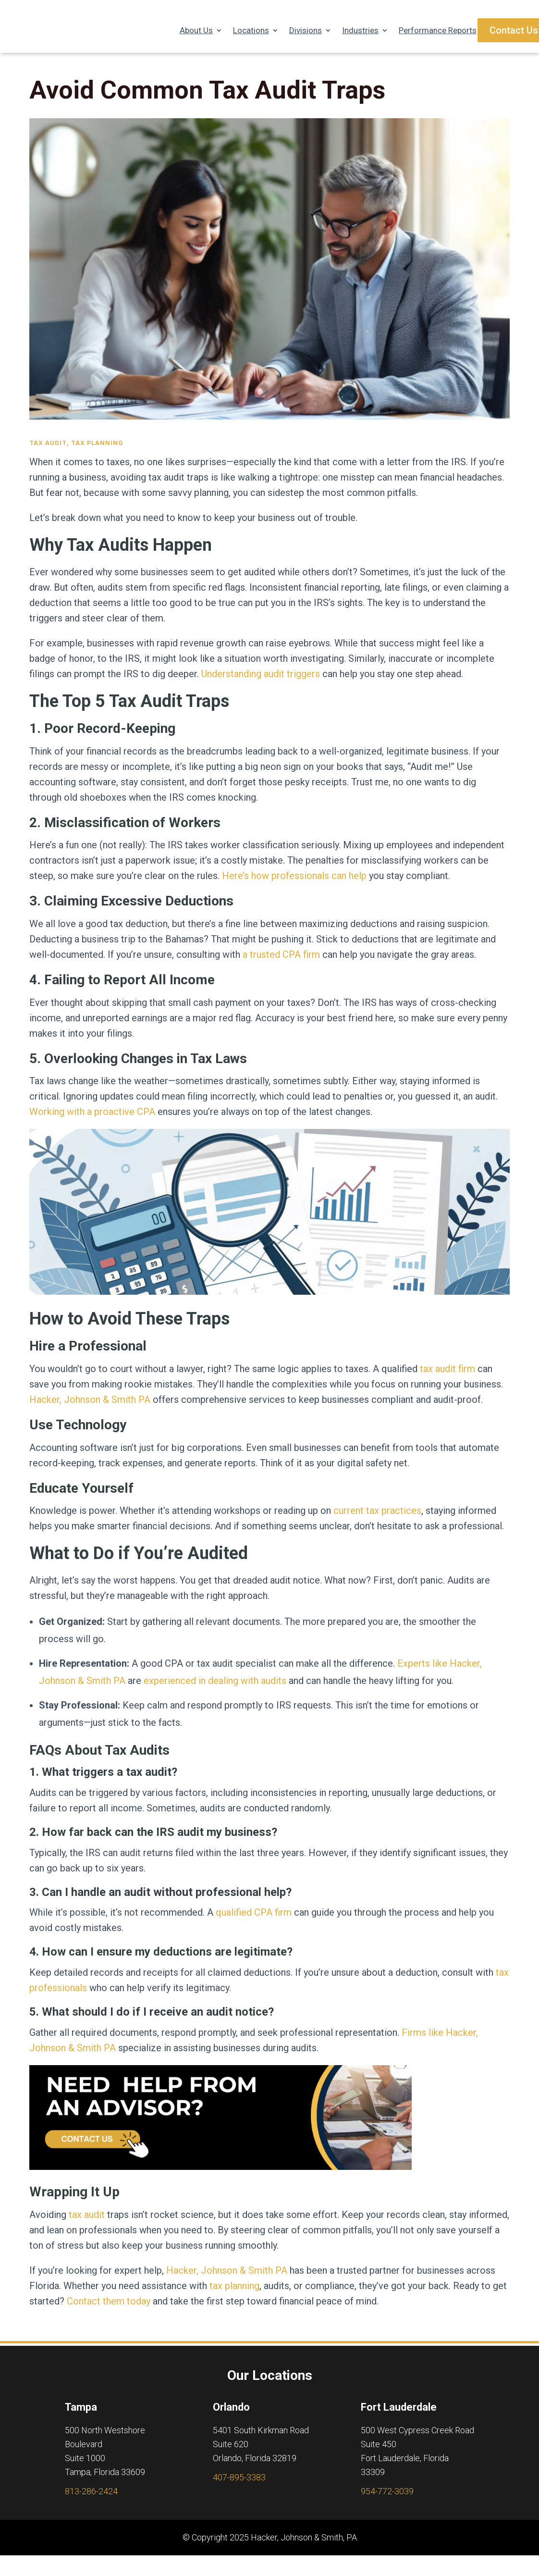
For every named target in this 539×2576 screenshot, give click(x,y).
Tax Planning (97, 452)
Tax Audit (48, 452)
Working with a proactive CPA (92, 1121)
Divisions (305, 31)
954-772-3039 (387, 2501)
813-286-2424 (91, 2501)
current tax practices (377, 1520)
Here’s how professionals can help (294, 885)
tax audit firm (447, 1378)
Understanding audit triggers (260, 683)
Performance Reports (438, 31)
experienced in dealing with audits (215, 1690)
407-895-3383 (239, 2487)
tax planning (234, 2295)
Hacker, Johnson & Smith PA (89, 1409)
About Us (196, 31)
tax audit (87, 2224)
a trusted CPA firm (281, 964)
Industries (360, 31)
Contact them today (108, 2310)
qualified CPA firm (254, 1922)
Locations (251, 31)
